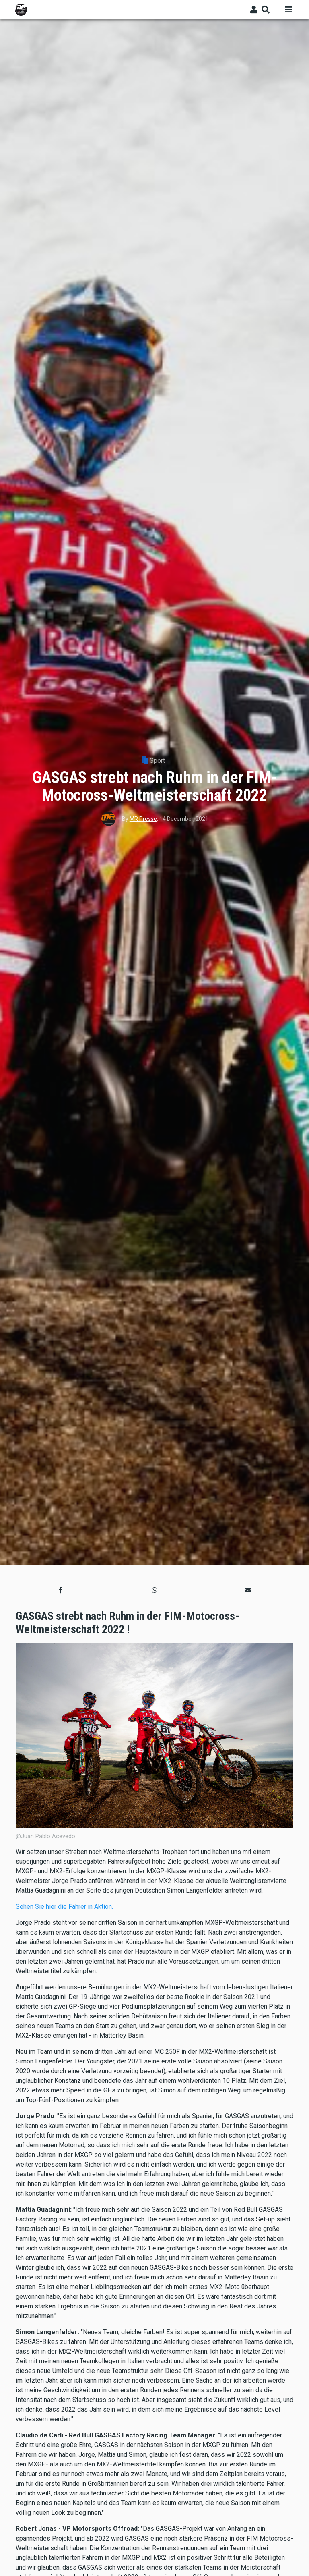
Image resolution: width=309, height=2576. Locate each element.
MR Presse (143, 819)
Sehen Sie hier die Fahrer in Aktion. (64, 1906)
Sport (157, 760)
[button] (61, 1590)
